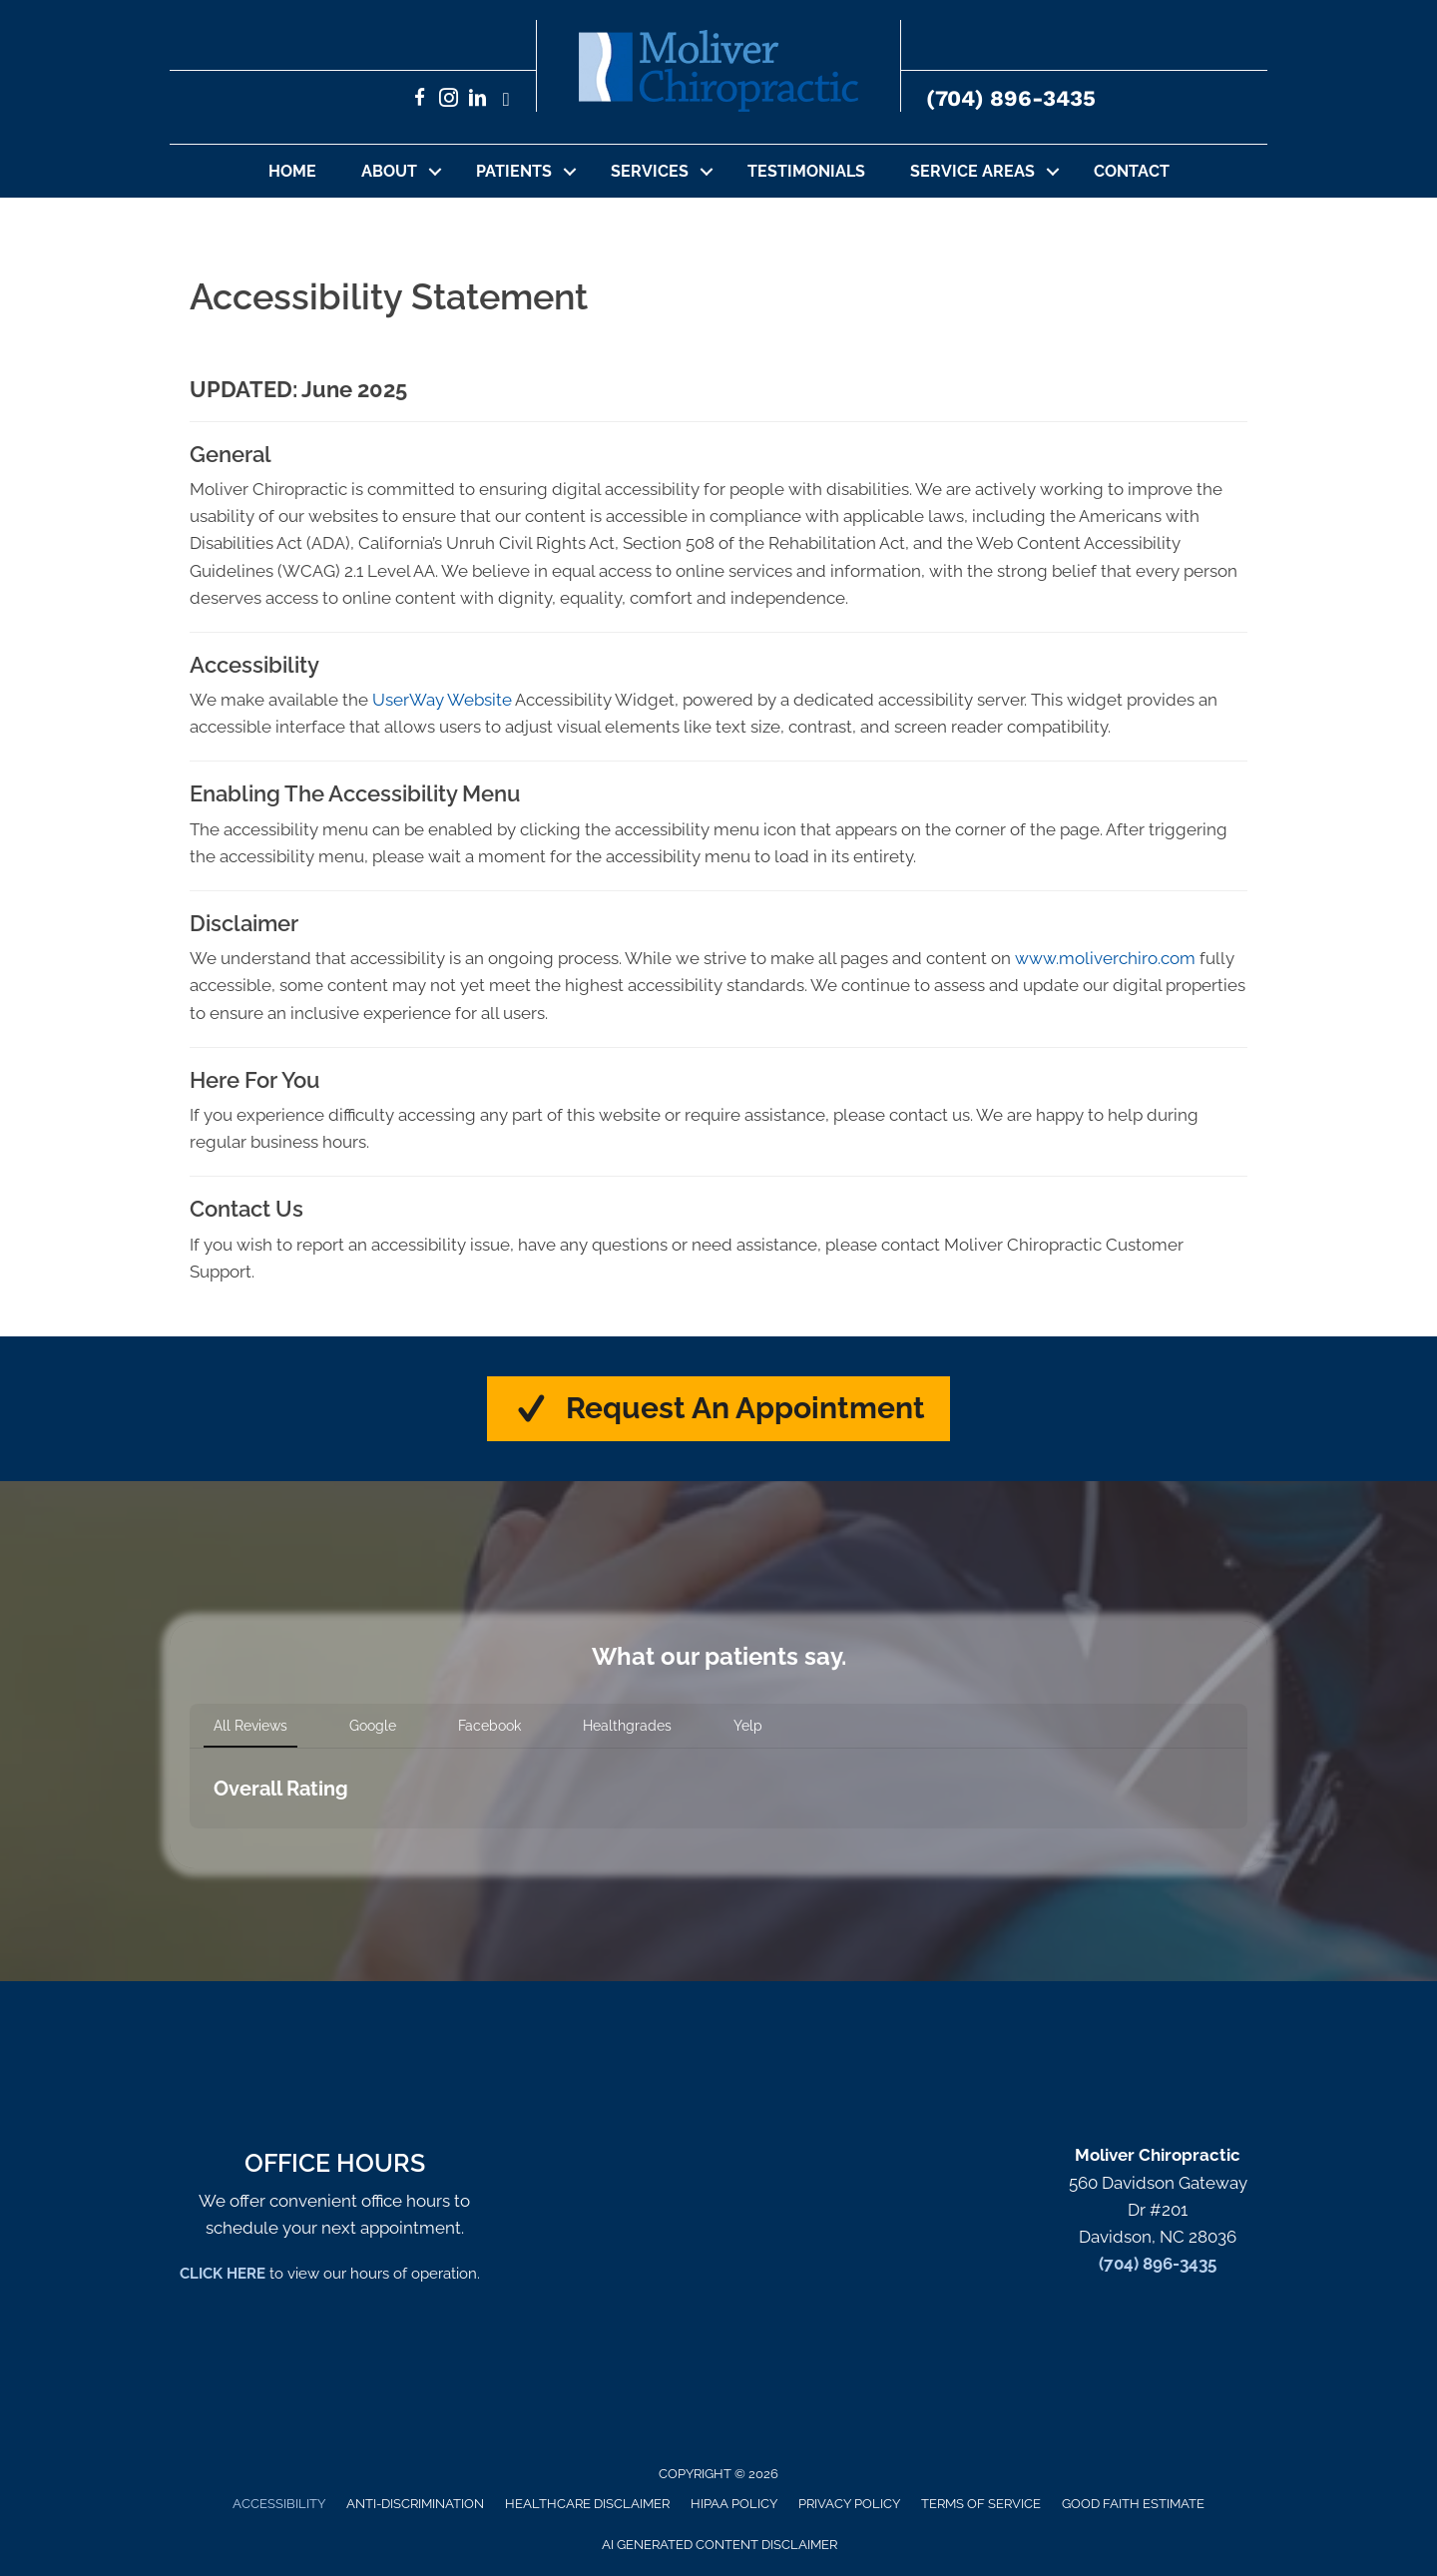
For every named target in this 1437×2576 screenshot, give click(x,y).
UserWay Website (442, 700)
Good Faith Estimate (1133, 2504)
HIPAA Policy (734, 2504)
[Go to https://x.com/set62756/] (506, 100)
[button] (435, 171)
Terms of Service (981, 2504)
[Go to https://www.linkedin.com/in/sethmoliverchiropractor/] (477, 100)
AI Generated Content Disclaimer (719, 2544)
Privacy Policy (849, 2504)
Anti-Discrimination (415, 2504)
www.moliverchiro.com (1105, 958)
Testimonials (806, 171)
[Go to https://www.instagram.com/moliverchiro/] (448, 100)
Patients (514, 171)
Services (650, 171)
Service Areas (972, 171)
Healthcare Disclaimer (587, 2504)
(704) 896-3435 (1011, 98)
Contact (1132, 171)
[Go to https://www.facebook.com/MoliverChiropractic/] (419, 100)
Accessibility (279, 2504)
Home (292, 171)
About (389, 171)
